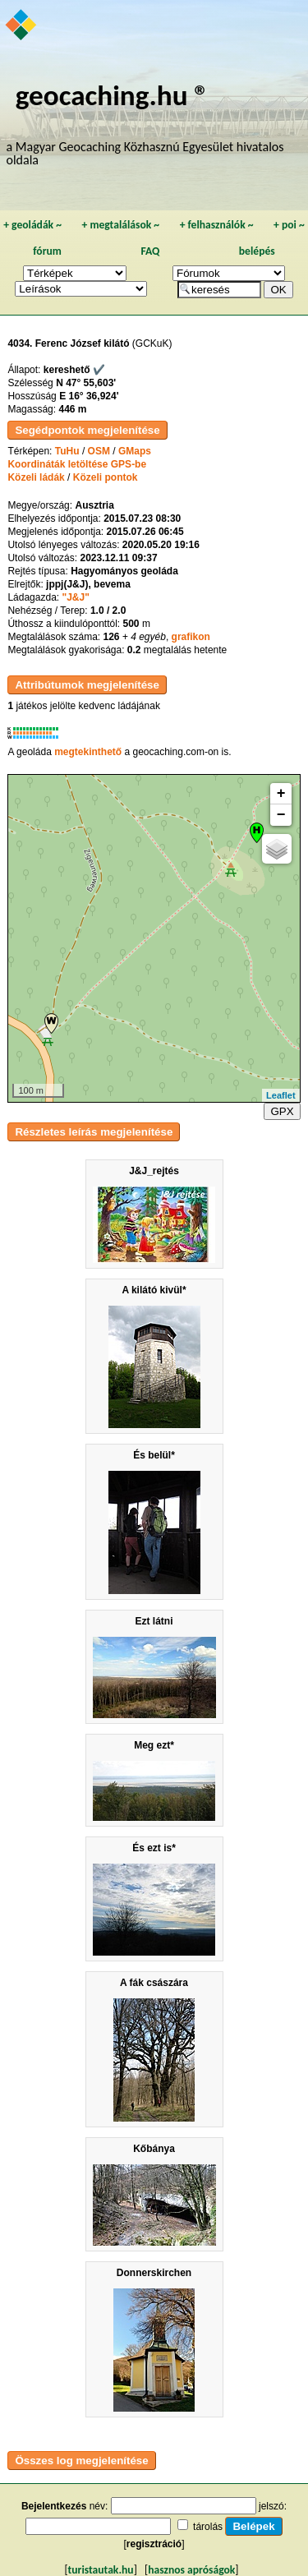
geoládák (32, 225)
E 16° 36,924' (88, 396)
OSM (99, 451)
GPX (281, 1111)
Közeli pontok (105, 477)
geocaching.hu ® (112, 95)
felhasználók (217, 225)
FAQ (149, 251)
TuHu (67, 451)
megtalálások (120, 225)
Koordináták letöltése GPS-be (76, 464)
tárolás (208, 2526)
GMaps (134, 451)
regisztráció (154, 2544)
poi (289, 225)
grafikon (191, 637)
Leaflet (280, 1095)
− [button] (281, 815)
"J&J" (75, 597)
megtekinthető (88, 752)
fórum (47, 251)
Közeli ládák (35, 477)
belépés (257, 251)
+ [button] (281, 794)
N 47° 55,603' (86, 383)
